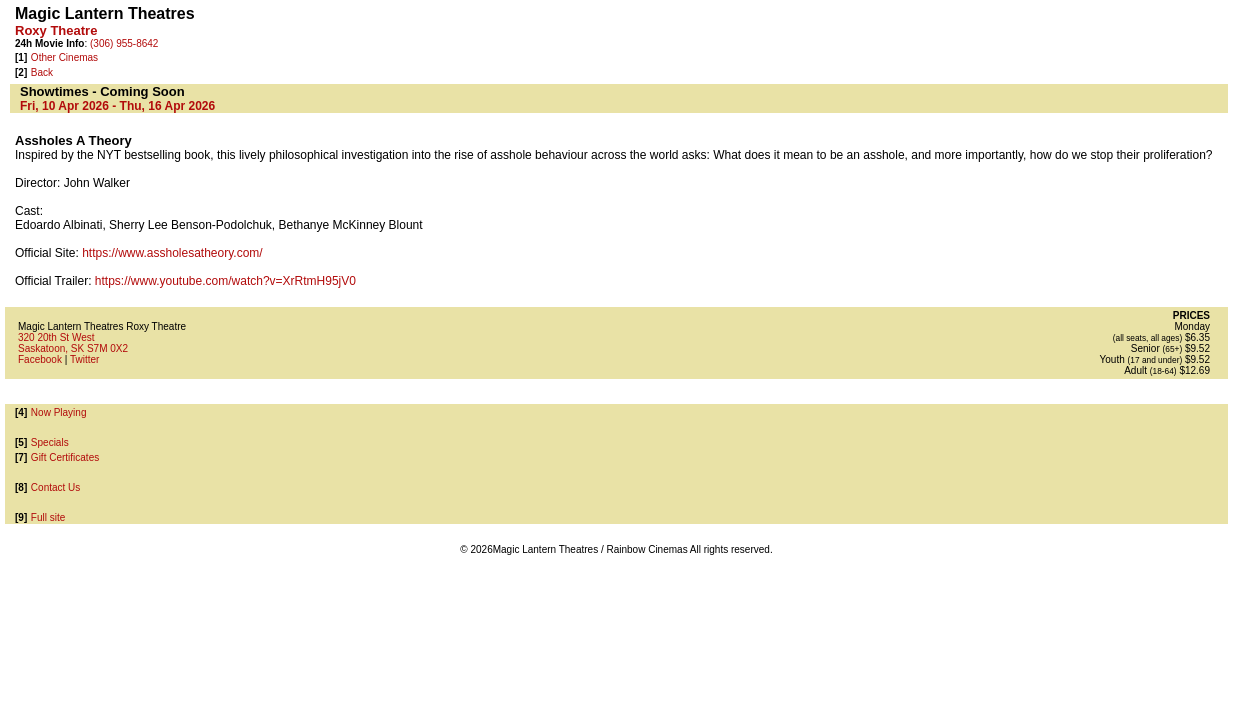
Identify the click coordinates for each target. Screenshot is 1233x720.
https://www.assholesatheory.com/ (172, 253)
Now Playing (59, 412)
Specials (50, 442)
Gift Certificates (65, 457)
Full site (48, 517)
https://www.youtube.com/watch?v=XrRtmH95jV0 (225, 281)
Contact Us (55, 487)
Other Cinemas (64, 57)
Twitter (84, 359)
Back (42, 72)
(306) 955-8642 (124, 43)
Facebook (40, 359)
